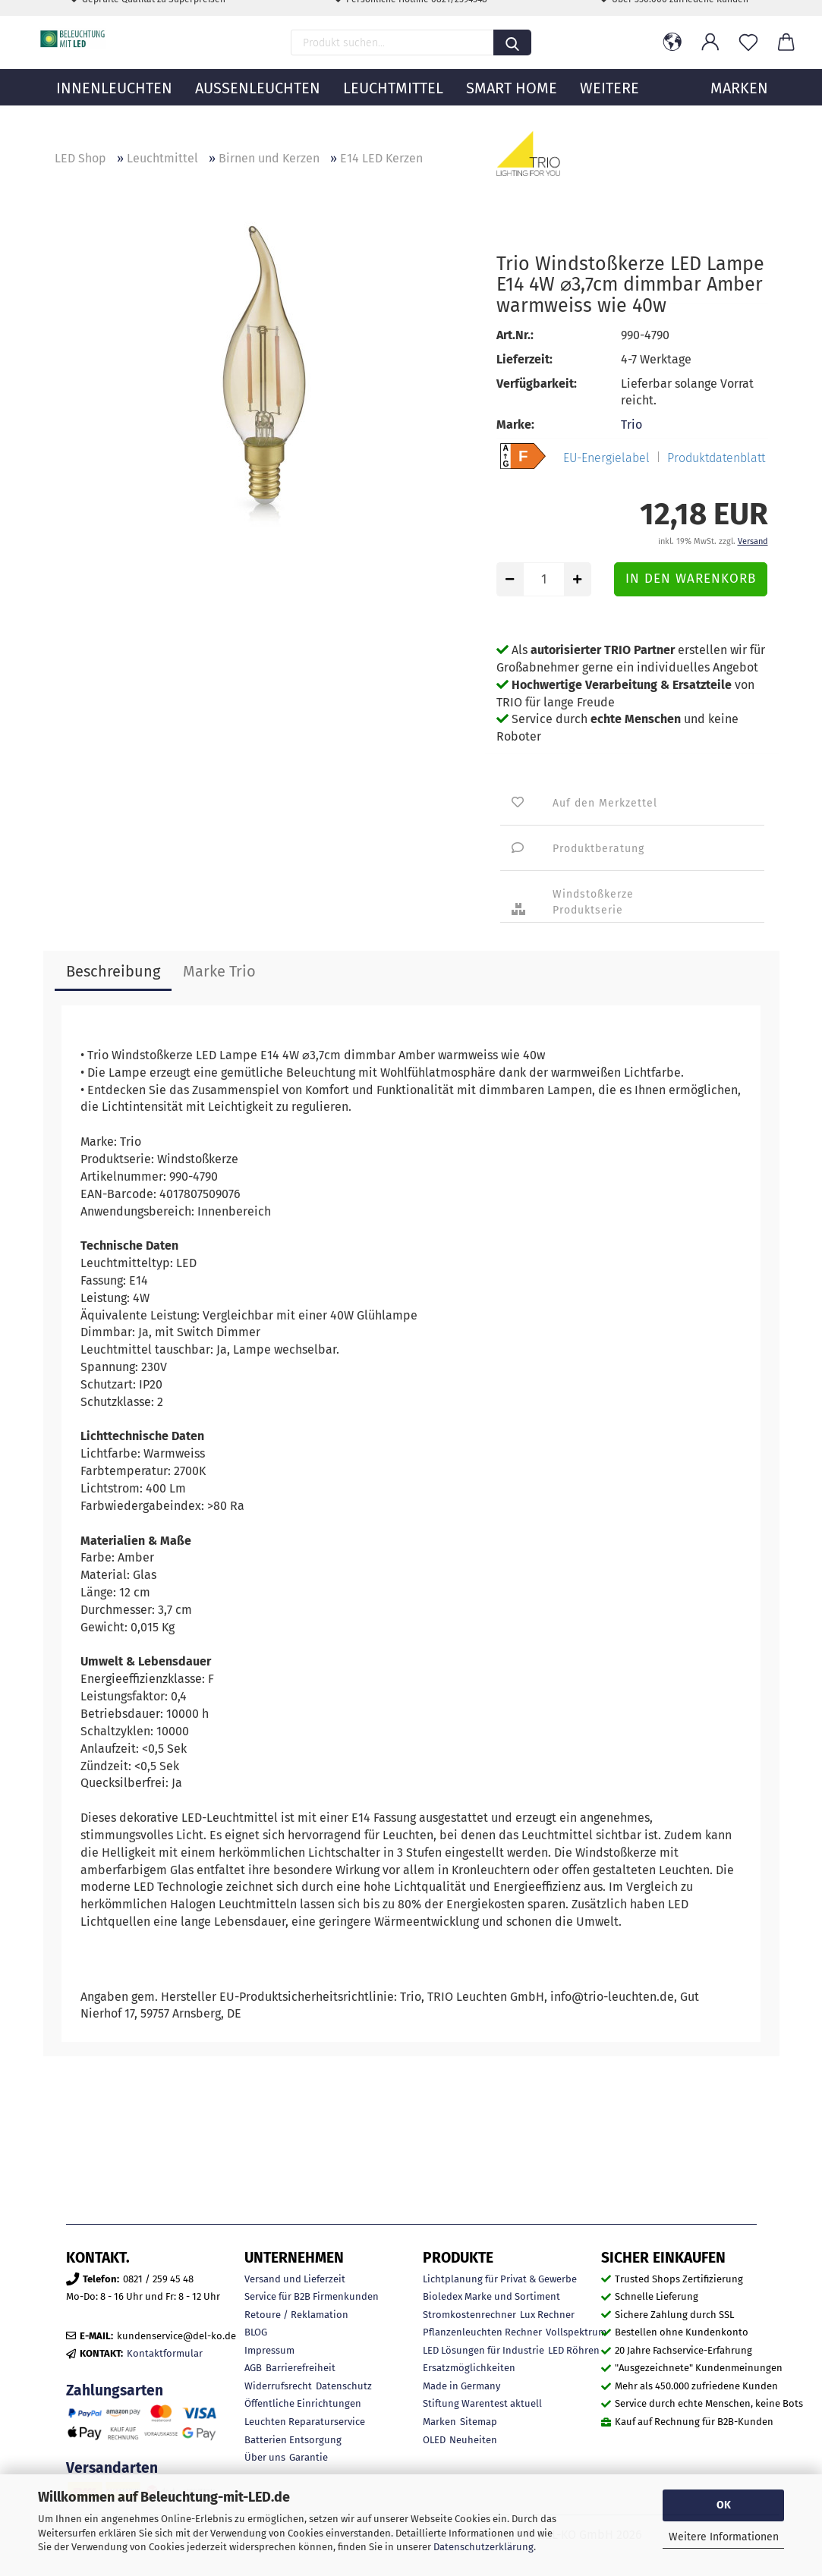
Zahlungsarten (114, 2390)
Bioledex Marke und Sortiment (491, 2296)
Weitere (609, 110)
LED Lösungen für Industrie (483, 2350)
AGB (253, 2367)
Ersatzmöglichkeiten (469, 2367)
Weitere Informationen (724, 2536)
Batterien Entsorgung (293, 2439)
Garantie (308, 2457)
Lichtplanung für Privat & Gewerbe (500, 2279)
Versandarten (112, 2468)
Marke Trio (219, 971)
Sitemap (478, 2421)
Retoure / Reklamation (296, 2314)
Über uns (264, 2457)
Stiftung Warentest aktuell (482, 2403)
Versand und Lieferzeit (294, 2279)
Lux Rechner (547, 2314)
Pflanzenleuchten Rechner (482, 2332)
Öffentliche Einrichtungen (302, 2403)
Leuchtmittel (393, 110)
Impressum (269, 2350)
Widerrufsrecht (278, 2386)
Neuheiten (473, 2439)
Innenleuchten (114, 110)
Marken (439, 2421)
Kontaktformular (165, 2353)
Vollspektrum (576, 2332)
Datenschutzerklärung (483, 2546)
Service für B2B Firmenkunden (311, 2296)
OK (723, 2505)
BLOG (255, 2332)
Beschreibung (113, 971)
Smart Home (511, 110)
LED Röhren (574, 2350)
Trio (631, 424)
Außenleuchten (257, 110)
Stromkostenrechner (469, 2314)
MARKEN (739, 110)
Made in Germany (461, 2386)
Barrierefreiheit (300, 2367)
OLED (434, 2439)
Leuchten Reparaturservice (304, 2421)
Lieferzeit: (524, 359)
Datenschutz (344, 2386)
